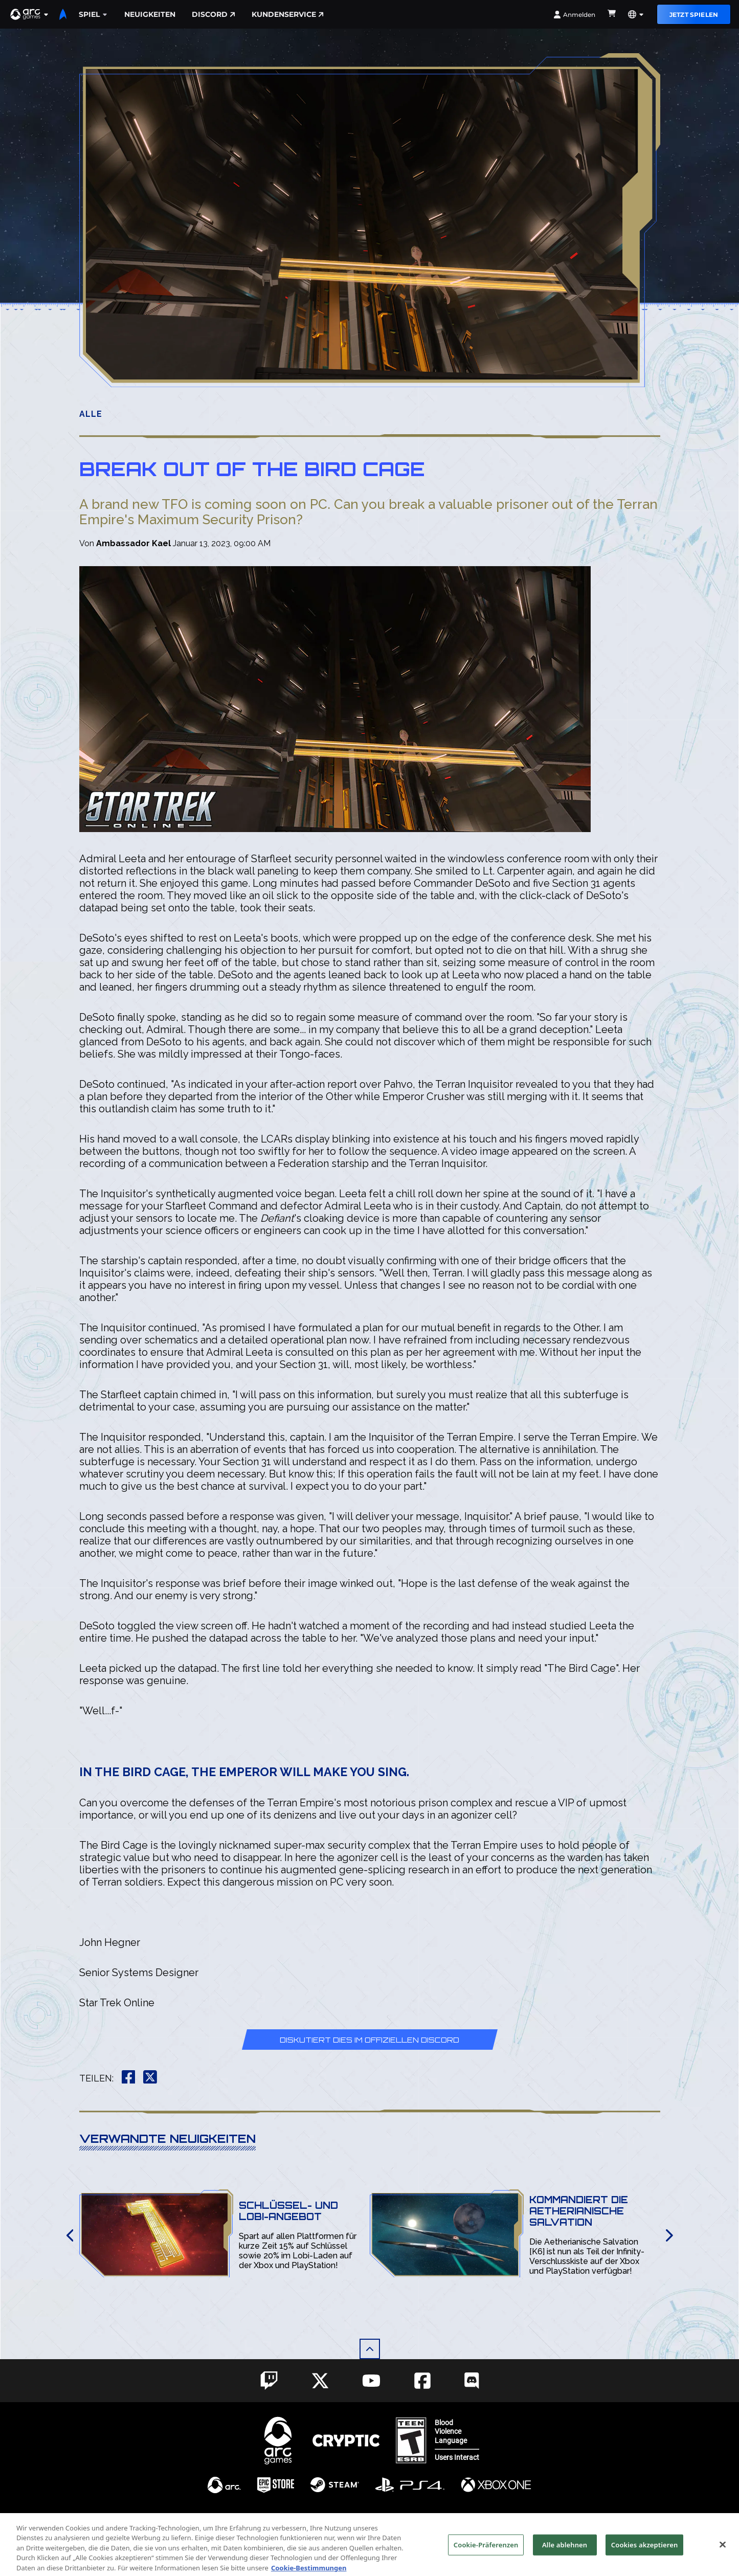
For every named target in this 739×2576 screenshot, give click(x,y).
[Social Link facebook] (422, 2380)
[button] (29, 14)
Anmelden (574, 14)
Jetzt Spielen (693, 14)
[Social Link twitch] (269, 2380)
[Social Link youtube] (371, 2380)
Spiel (93, 14)
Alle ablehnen (564, 2558)
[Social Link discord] (471, 2380)
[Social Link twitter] (320, 2380)
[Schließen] (722, 2558)
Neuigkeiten (149, 14)
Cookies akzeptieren (644, 2558)
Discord (213, 14)
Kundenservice (288, 14)
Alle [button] (90, 414)
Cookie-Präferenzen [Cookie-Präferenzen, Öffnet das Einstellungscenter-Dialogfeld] (486, 2558)
